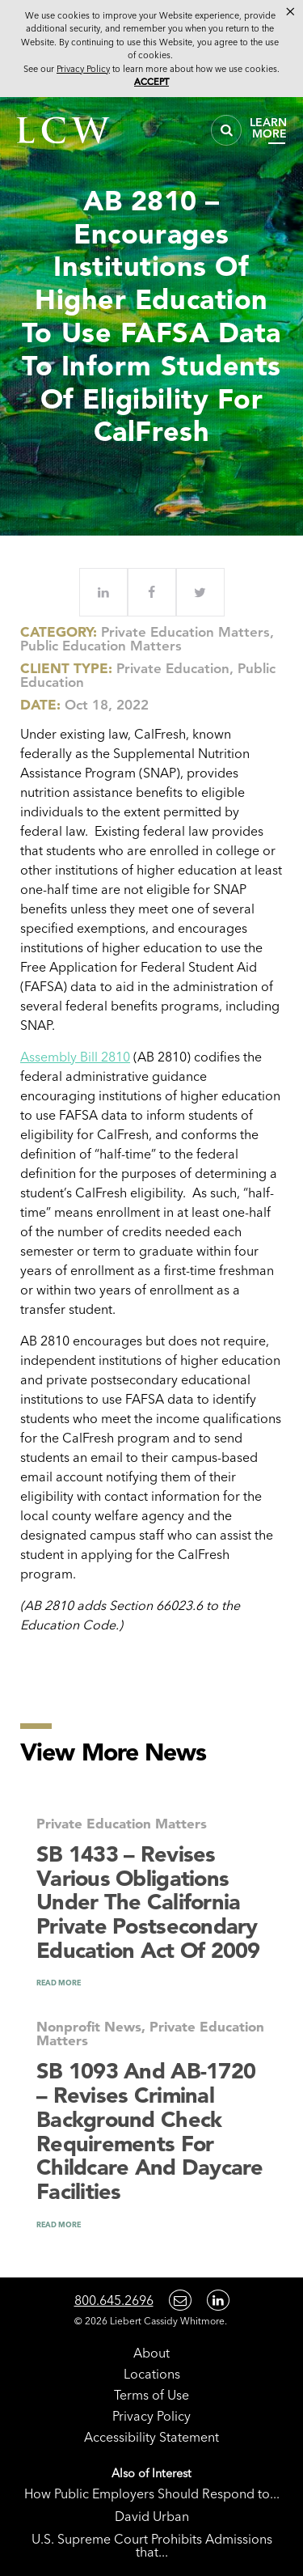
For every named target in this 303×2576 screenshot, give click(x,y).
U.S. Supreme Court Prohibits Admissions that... (152, 2545)
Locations (152, 2374)
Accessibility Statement (151, 2437)
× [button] (290, 11)
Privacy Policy (151, 2416)
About (151, 2353)
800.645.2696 (114, 2300)
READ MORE (58, 1982)
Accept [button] (151, 81)
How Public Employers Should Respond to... (152, 2493)
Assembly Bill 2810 (75, 1057)
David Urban (152, 2516)
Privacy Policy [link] (83, 68)
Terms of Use (151, 2395)
